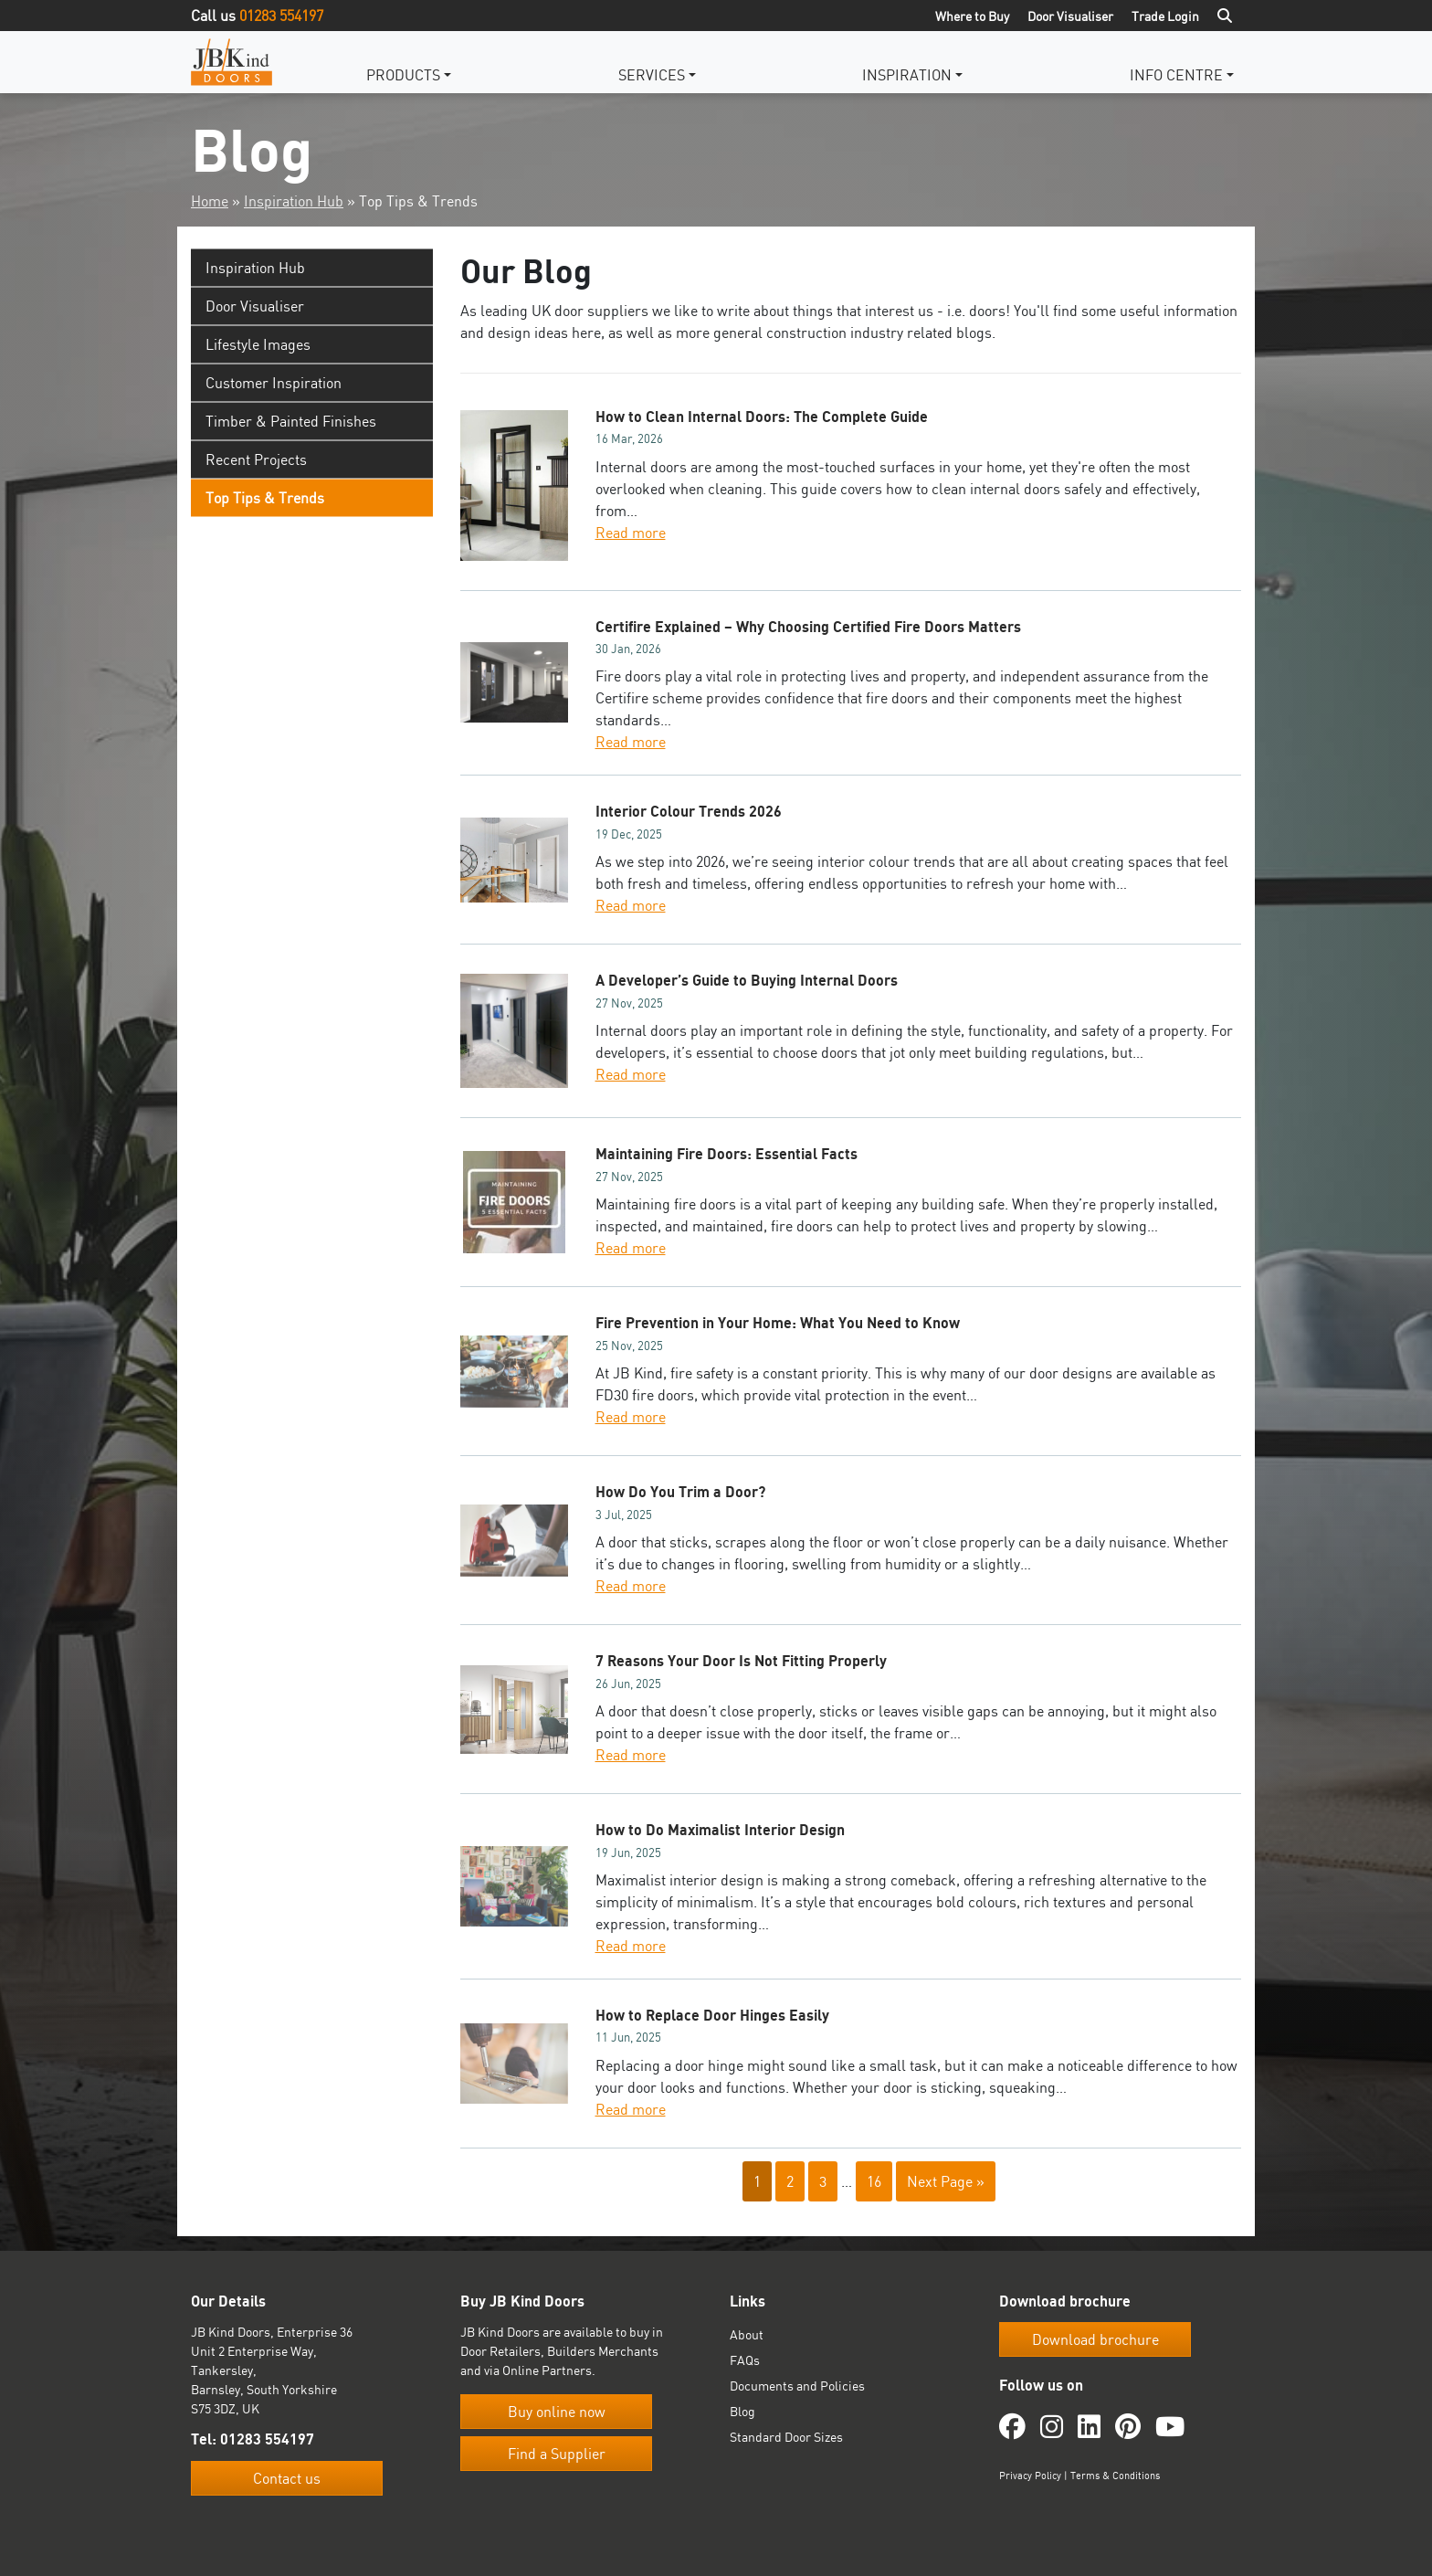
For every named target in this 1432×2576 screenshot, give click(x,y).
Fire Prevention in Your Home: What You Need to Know (777, 1323)
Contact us (287, 2478)
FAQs (745, 2360)
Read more (630, 532)
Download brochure (1095, 2339)
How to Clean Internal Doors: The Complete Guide (761, 416)
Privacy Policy (1030, 2475)
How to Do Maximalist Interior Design (720, 1830)
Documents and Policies (797, 2385)
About (746, 2334)
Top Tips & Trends (264, 498)
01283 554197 (281, 15)
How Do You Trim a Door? (680, 1492)
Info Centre (1176, 75)
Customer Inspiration (273, 383)
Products (403, 75)
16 (874, 2181)
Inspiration (907, 75)
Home (209, 201)
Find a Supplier (556, 2453)
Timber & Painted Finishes (290, 421)
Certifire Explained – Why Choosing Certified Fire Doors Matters (808, 627)
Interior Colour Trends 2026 (688, 811)
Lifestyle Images (258, 344)
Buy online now (556, 2411)
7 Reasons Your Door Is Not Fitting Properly (741, 1661)
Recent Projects (256, 459)
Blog (742, 2411)
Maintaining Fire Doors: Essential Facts (726, 1154)
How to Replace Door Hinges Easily (712, 2015)
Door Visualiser (1070, 16)
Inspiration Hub (293, 201)
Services (651, 75)
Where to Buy (972, 16)
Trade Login (1165, 16)
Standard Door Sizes (786, 2436)
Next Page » (945, 2181)
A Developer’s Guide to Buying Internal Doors (746, 980)
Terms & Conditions (1115, 2475)
